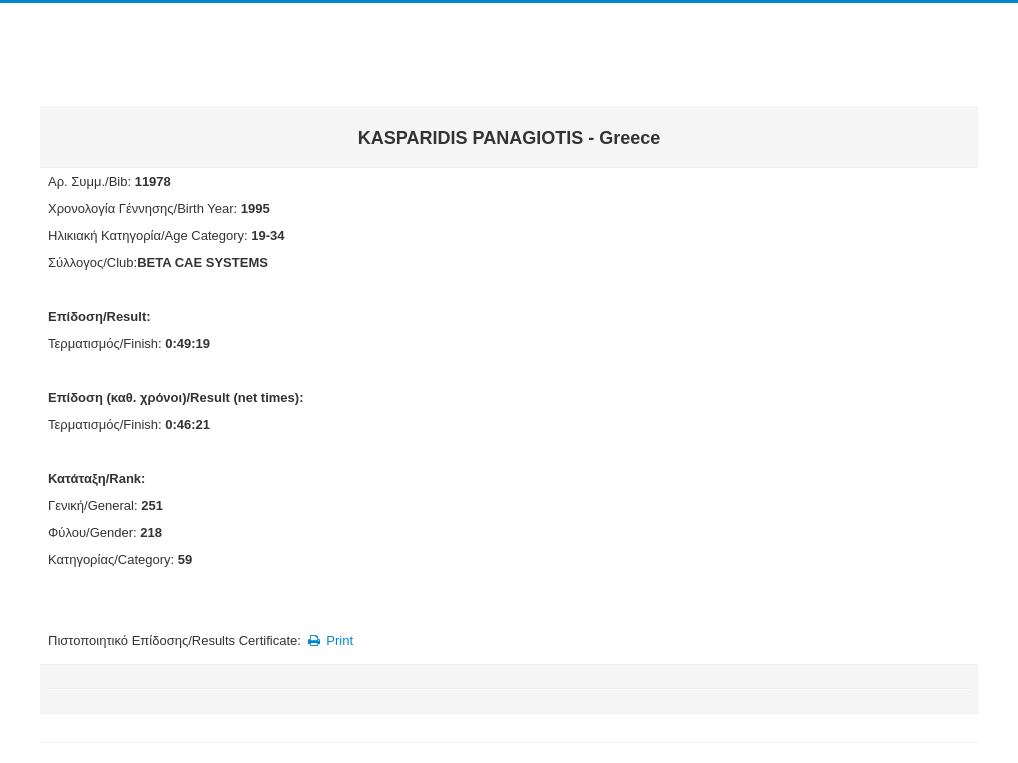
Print (328, 640)
